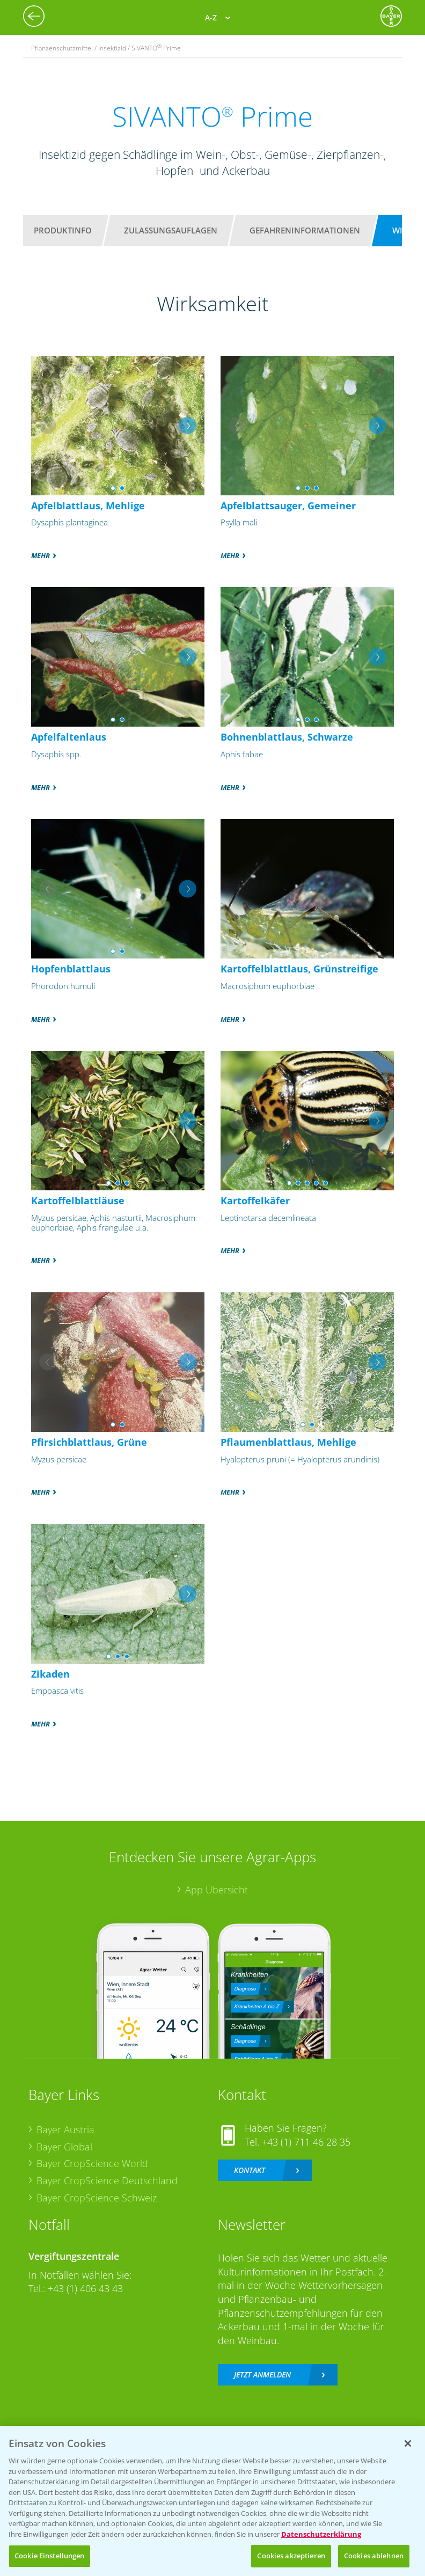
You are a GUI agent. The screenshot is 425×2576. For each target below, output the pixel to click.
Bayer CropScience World (92, 2163)
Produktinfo (63, 230)
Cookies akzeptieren (291, 2555)
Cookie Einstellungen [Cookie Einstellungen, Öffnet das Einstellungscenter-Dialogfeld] (49, 2555)
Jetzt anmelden (262, 2374)
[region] (212, 2501)
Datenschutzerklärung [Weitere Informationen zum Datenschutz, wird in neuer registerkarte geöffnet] (321, 2534)
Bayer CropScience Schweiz (96, 2197)
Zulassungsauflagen (170, 230)
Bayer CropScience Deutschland (107, 2180)
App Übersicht (216, 1889)
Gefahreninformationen (305, 230)
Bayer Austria (65, 2129)
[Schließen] (408, 2443)
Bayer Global (64, 2146)
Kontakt (249, 2170)
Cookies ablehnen (374, 2555)
